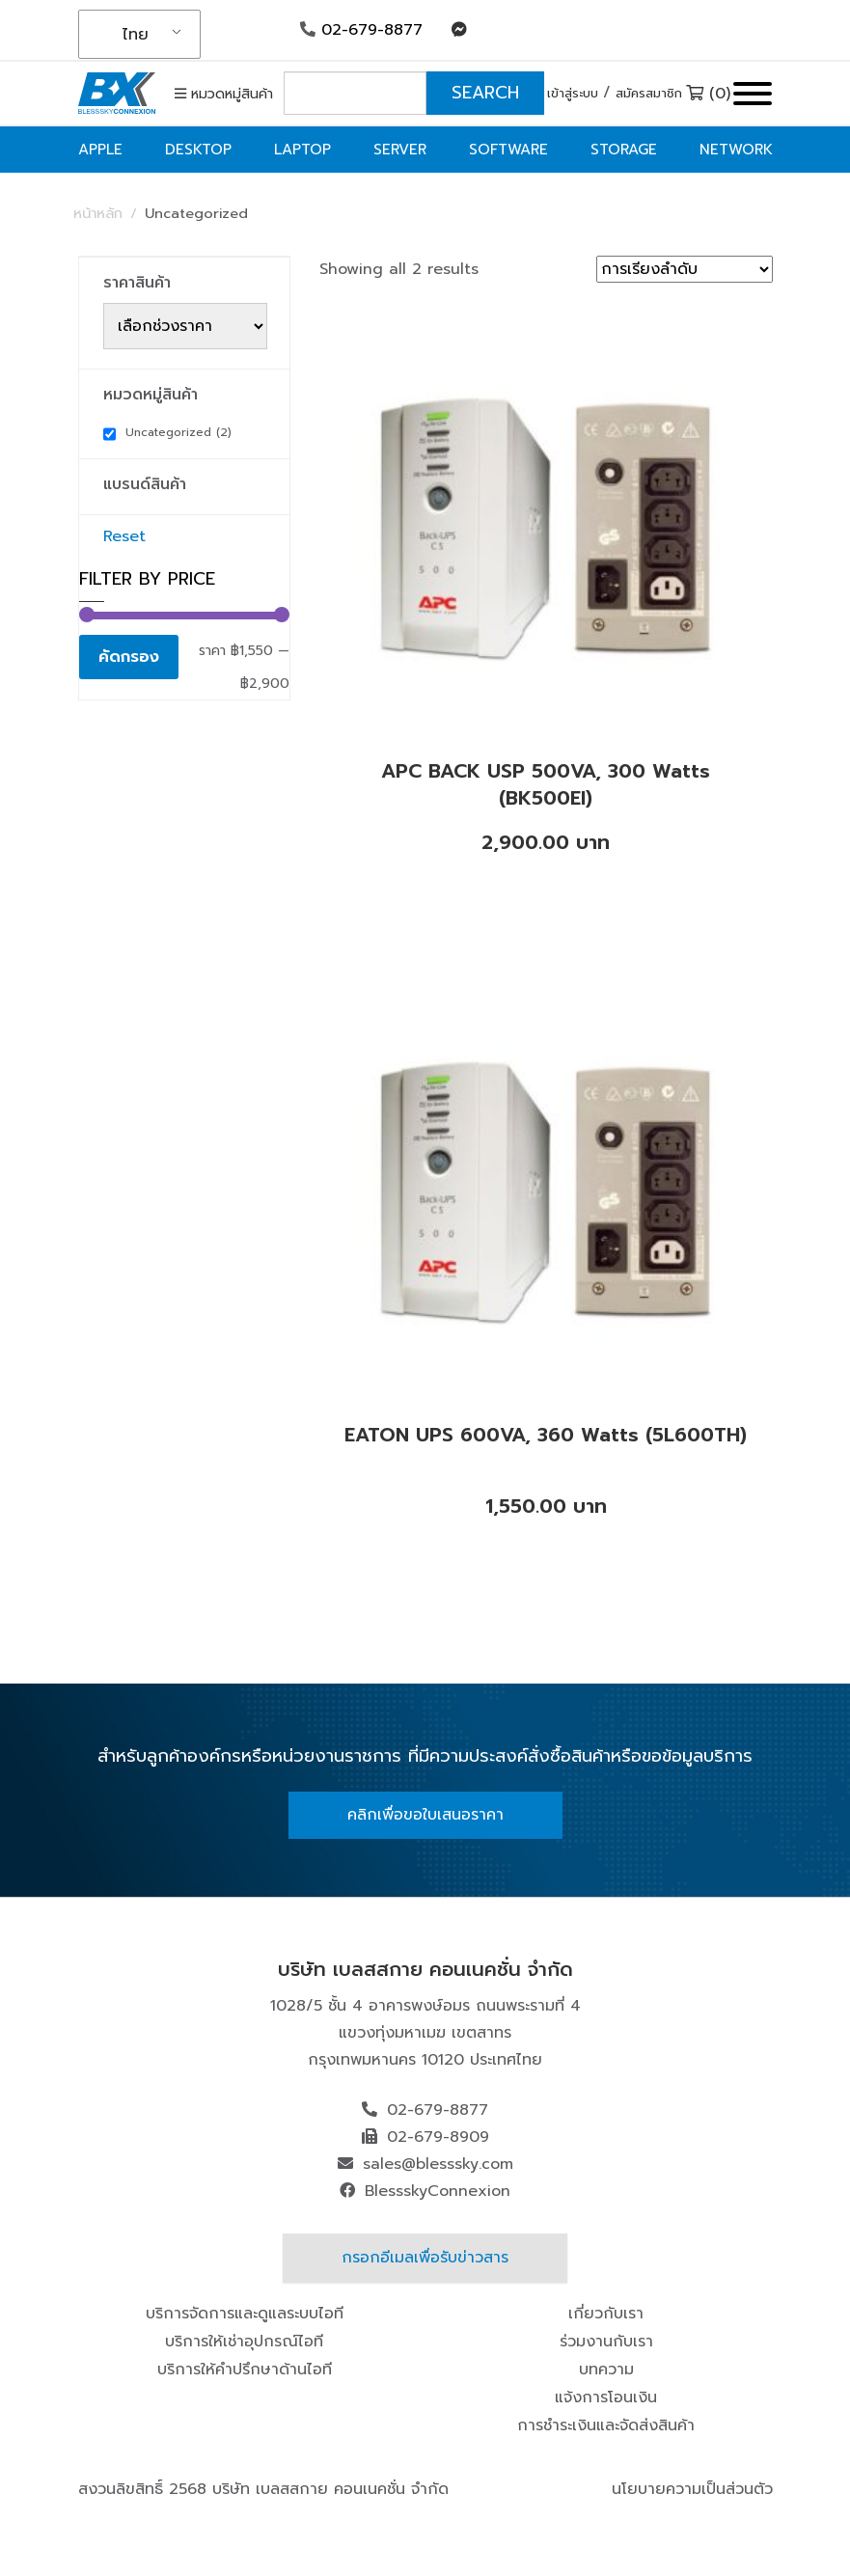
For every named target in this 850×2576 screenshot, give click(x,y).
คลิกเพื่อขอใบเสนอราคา (425, 1814)
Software (508, 149)
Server (399, 149)
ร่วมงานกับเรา (606, 2341)
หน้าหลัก (98, 213)
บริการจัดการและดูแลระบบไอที (244, 2313)
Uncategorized (178, 432)
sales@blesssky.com (438, 2164)
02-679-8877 (361, 29)
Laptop (302, 149)
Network (736, 149)
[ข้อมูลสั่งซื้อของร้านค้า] (684, 269)
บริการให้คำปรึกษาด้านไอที (244, 2369)
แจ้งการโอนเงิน (606, 2397)
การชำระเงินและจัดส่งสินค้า (606, 2425)
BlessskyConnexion (437, 2191)
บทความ (606, 2369)
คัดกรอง (128, 656)
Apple (100, 149)
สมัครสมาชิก (649, 93)
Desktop (198, 149)
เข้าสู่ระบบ (572, 93)
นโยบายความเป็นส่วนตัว (692, 2489)
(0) (708, 93)
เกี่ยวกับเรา (606, 2313)
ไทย (136, 34)
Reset (124, 536)
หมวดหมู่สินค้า (224, 94)
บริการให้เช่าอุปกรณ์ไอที (244, 2341)
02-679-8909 (438, 2137)
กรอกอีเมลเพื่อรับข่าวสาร (425, 2257)
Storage (623, 149)
